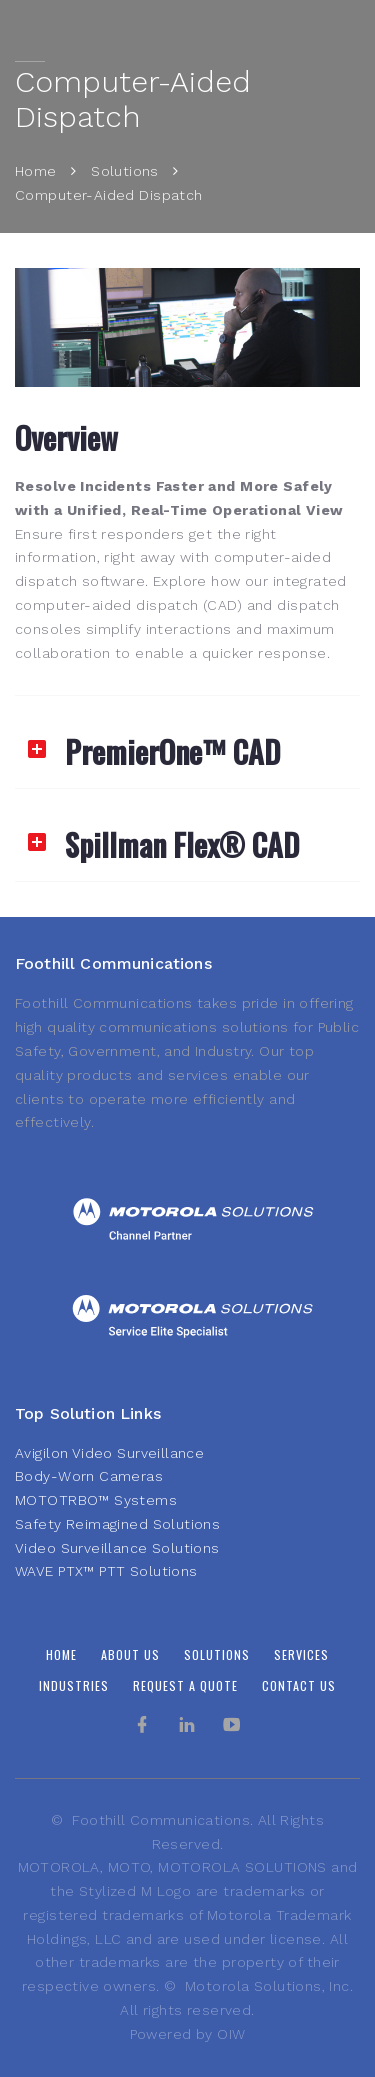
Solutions (125, 171)
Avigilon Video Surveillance (109, 1453)
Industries (74, 1685)
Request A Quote (185, 1685)
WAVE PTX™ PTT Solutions (106, 1571)
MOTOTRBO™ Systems (96, 1500)
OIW (231, 2034)
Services (301, 1654)
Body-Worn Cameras (89, 1476)
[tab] (187, 742)
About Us (130, 1654)
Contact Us (299, 1685)
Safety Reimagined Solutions (117, 1524)
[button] (187, 742)
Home (36, 171)
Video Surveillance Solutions (117, 1548)
